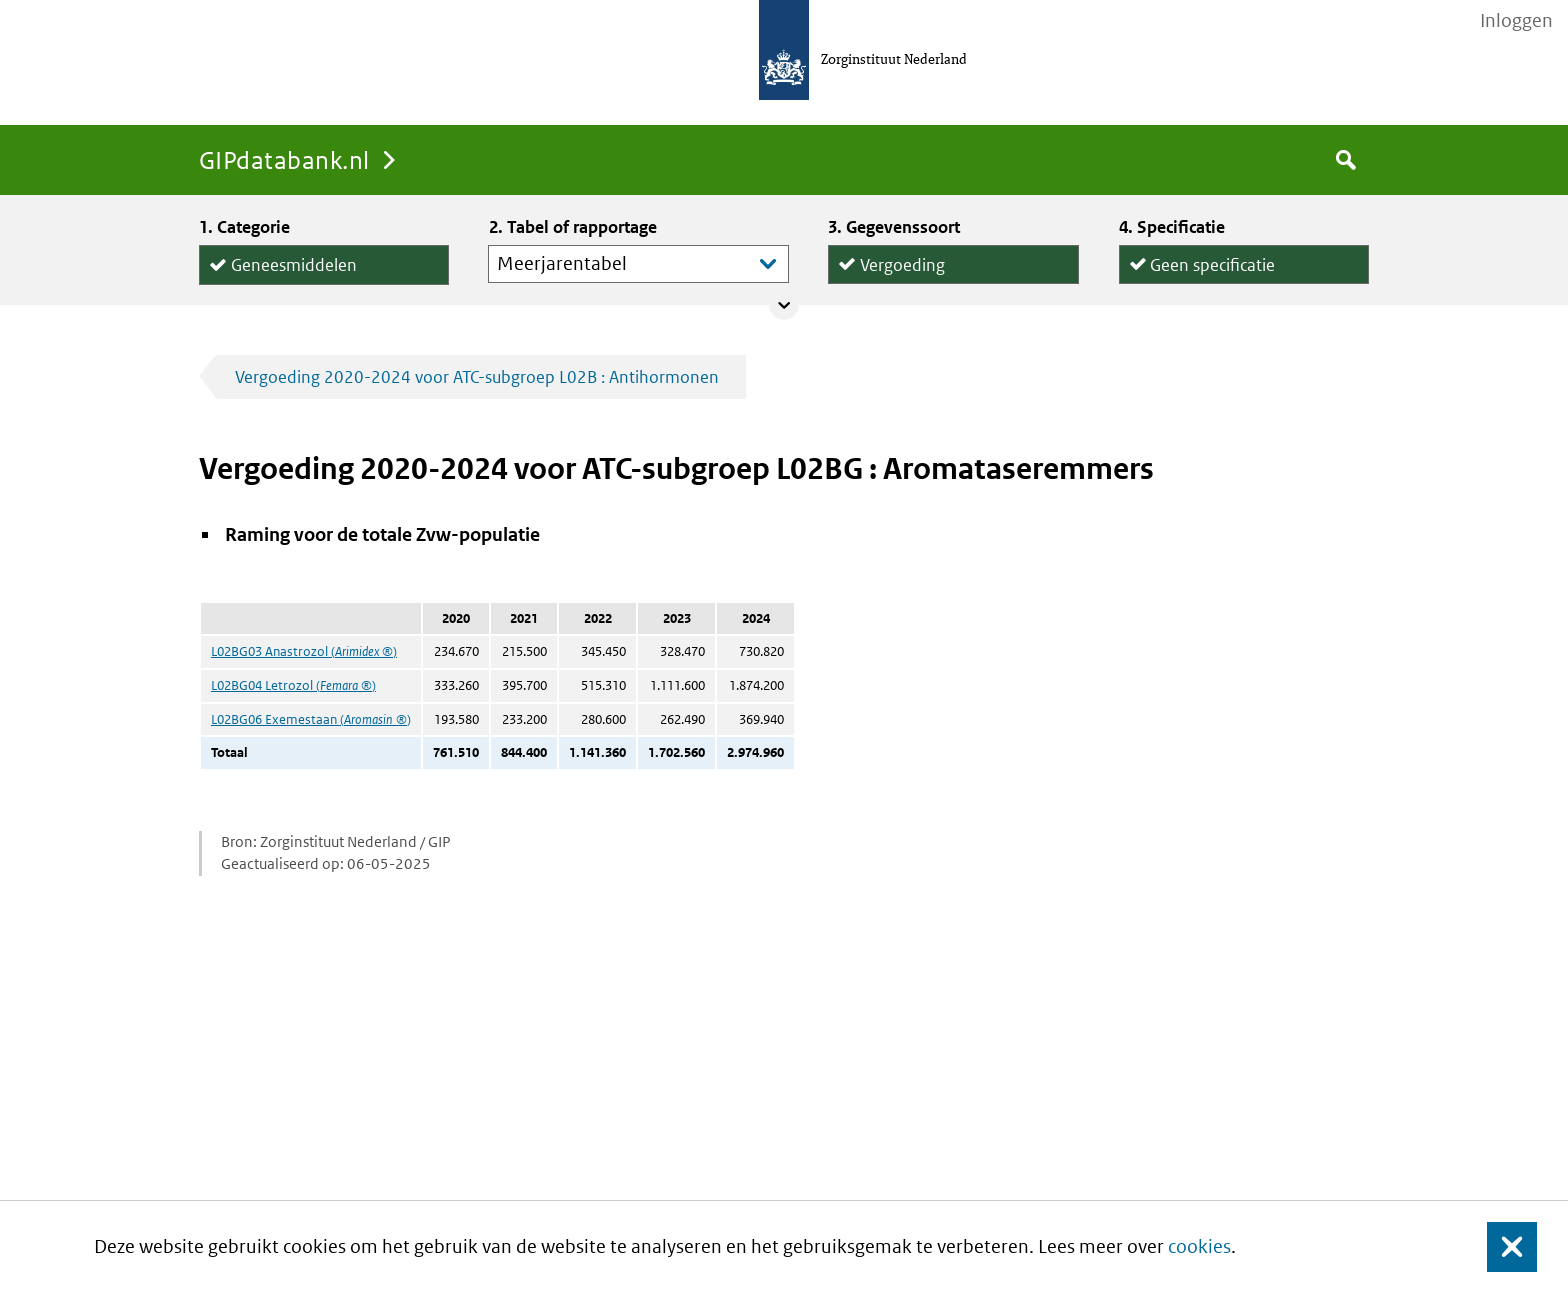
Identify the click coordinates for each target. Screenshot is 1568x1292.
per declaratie (1201, 282)
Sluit (1496, 1246)
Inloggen (1516, 21)
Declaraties (953, 282)
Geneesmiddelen (294, 261)
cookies (1199, 1246)
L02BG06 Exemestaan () (311, 719)
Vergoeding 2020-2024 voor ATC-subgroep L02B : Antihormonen (477, 377)
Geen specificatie (1212, 260)
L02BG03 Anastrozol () (304, 651)
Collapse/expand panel (784, 305)
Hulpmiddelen (284, 284)
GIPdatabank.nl (284, 159)
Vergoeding (902, 260)
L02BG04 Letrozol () (293, 685)
